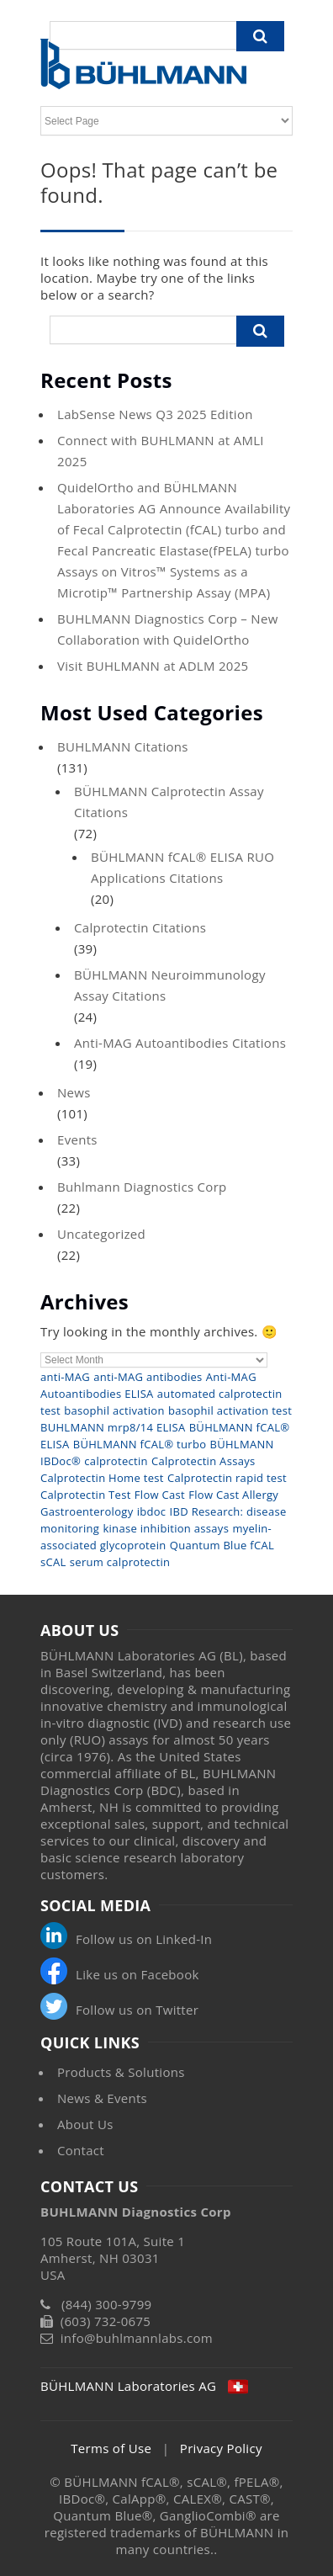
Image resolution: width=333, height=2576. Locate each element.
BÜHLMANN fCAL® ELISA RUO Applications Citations (182, 867)
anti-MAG (65, 1376)
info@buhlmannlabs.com (137, 2337)
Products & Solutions (121, 2071)
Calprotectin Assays (203, 1461)
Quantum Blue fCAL (222, 1545)
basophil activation (114, 1410)
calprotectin (115, 1461)
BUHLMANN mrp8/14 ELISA (112, 1427)
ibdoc (151, 1511)
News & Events (102, 2098)
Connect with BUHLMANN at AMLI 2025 (160, 451)
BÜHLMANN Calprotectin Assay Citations (169, 802)
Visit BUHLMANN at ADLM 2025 (152, 665)
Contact (80, 2150)
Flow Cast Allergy (233, 1494)
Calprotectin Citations (140, 927)
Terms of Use (111, 2448)
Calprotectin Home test (102, 1477)
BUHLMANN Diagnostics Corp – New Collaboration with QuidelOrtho (167, 629)
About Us (85, 2124)
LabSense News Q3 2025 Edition (155, 414)
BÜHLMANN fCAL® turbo (140, 1444)
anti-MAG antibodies (147, 1376)
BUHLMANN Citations (122, 746)
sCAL (53, 1562)
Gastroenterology (86, 1511)
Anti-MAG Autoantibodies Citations (180, 1042)
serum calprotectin (120, 1562)
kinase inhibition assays (166, 1528)
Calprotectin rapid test (227, 1477)
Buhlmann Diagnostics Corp (142, 1186)
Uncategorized (101, 1233)
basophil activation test (230, 1410)
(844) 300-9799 (106, 2304)
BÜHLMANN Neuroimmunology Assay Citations (170, 985)
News (74, 1092)
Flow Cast (160, 1494)
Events (77, 1139)
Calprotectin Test (85, 1494)
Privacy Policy (221, 2448)
